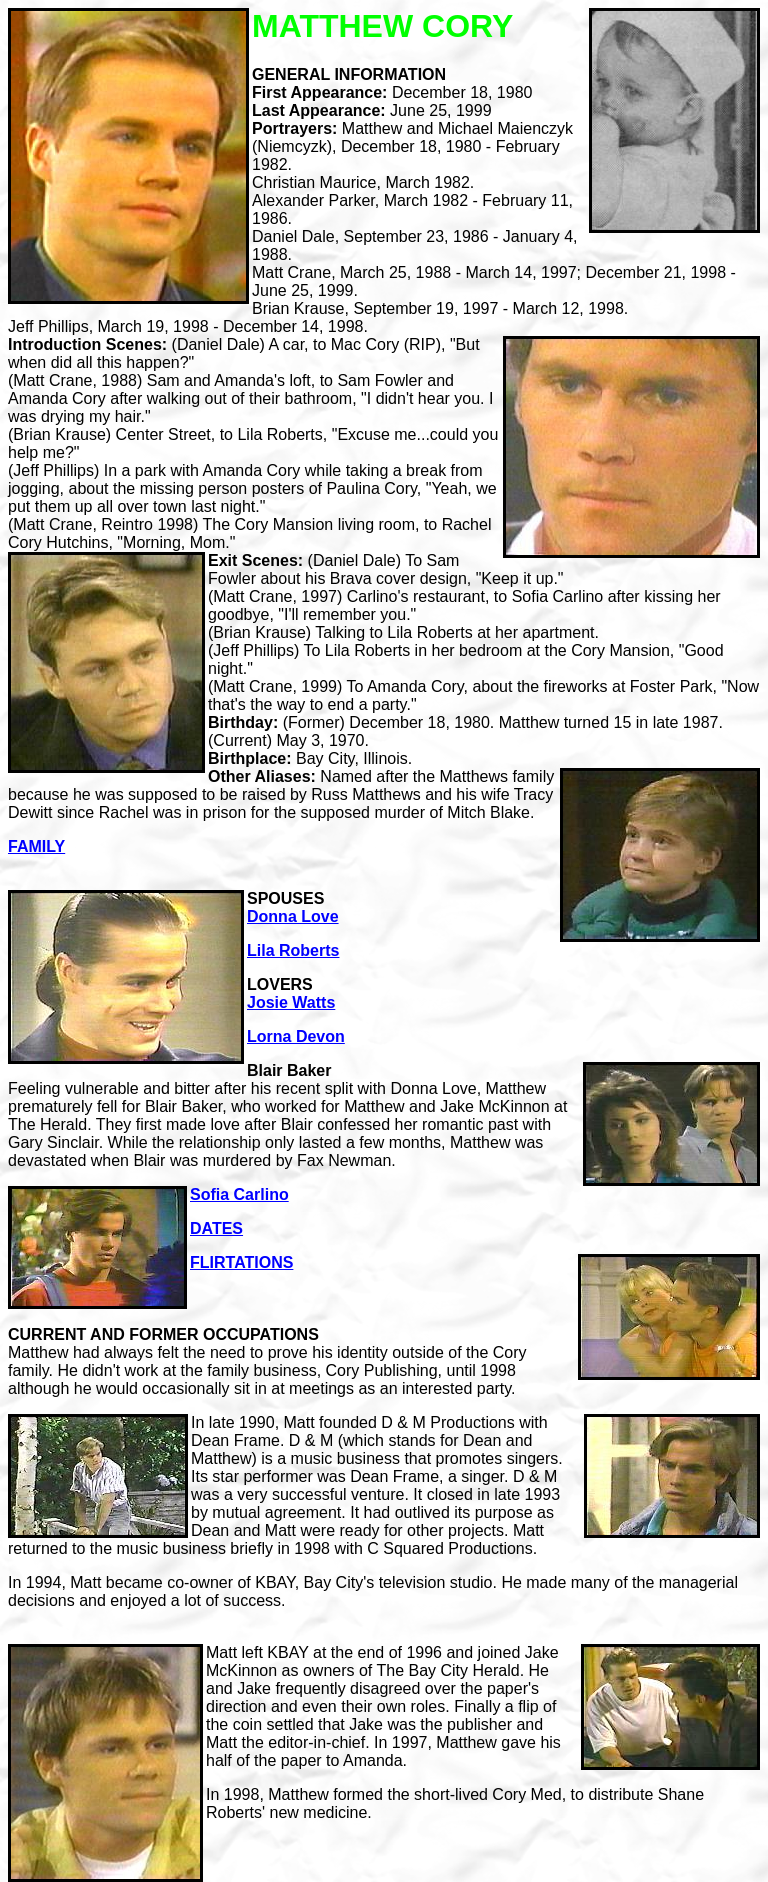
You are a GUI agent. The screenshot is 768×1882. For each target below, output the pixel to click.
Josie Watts (291, 1002)
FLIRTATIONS (241, 1262)
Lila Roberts (293, 950)
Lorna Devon (296, 1036)
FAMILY (36, 846)
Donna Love (293, 916)
